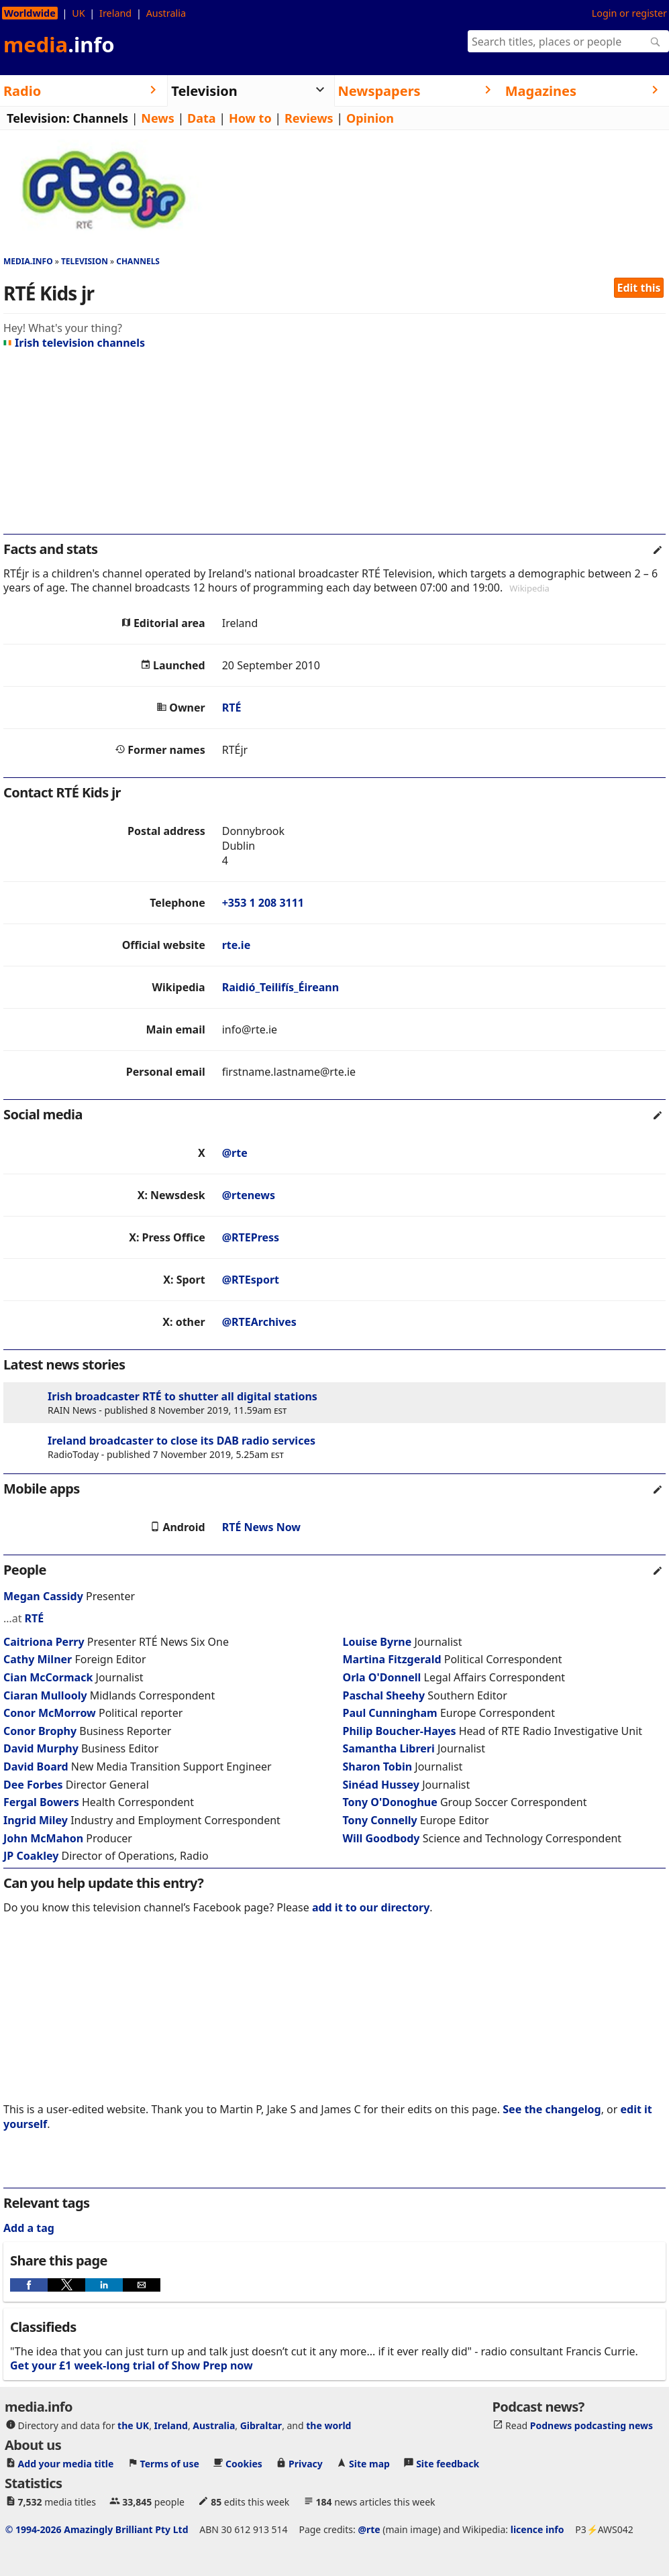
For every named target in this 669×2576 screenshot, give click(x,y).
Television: (38, 118)
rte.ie (236, 945)
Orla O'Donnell (382, 1677)
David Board (35, 1766)
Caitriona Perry (44, 1641)
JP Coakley (30, 1855)
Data (201, 118)
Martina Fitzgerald (392, 1659)
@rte (235, 1152)
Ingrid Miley (35, 1820)
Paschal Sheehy (384, 1695)
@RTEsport (250, 1279)
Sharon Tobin (378, 1766)
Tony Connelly (380, 1820)
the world (328, 2425)
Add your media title (66, 2463)
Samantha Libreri (389, 1748)
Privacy (306, 2463)
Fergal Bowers (41, 1802)
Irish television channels (74, 342)
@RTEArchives (259, 1321)
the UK (133, 2425)
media (59, 44)
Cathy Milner (37, 1659)
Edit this (639, 287)
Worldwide (30, 13)
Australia (166, 13)
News (157, 118)
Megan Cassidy (43, 1596)
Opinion (370, 118)
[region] (334, 447)
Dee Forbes (33, 1784)
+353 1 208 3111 (263, 902)
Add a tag (28, 2228)
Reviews (309, 118)
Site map (369, 2463)
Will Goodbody (381, 1838)
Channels (100, 118)
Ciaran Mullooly (45, 1695)
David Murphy (41, 1748)
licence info (537, 2529)
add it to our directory (370, 1907)
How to (250, 118)
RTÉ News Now (261, 1527)
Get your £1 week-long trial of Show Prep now (131, 2365)
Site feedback (447, 2463)
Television (84, 261)
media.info (28, 261)
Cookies (243, 2463)
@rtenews (248, 1195)
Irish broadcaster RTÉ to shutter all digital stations (182, 1396)
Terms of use (169, 2463)
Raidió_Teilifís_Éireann (280, 987)
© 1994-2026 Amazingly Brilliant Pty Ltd (97, 2529)
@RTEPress (250, 1237)
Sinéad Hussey (381, 1784)
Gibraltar (261, 2425)
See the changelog (552, 2109)
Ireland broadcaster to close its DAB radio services (181, 1440)
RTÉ (232, 707)
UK (78, 13)
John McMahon (43, 1838)
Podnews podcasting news (591, 2425)
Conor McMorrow (49, 1712)
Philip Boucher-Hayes (399, 1731)
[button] (29, 2285)
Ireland (115, 13)
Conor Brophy (39, 1731)
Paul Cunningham (390, 1712)
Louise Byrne (377, 1641)
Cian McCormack (48, 1677)
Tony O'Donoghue (390, 1802)
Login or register (629, 13)
